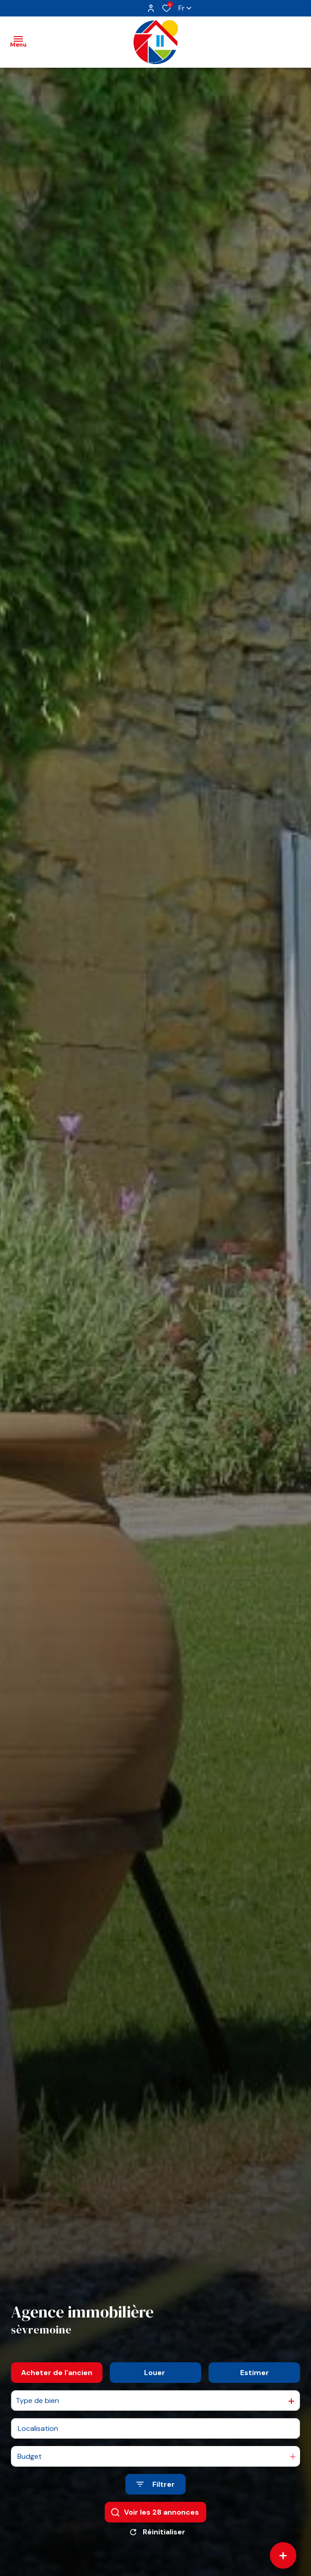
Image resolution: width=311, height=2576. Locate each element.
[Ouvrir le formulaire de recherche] (155, 2493)
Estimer (254, 2381)
